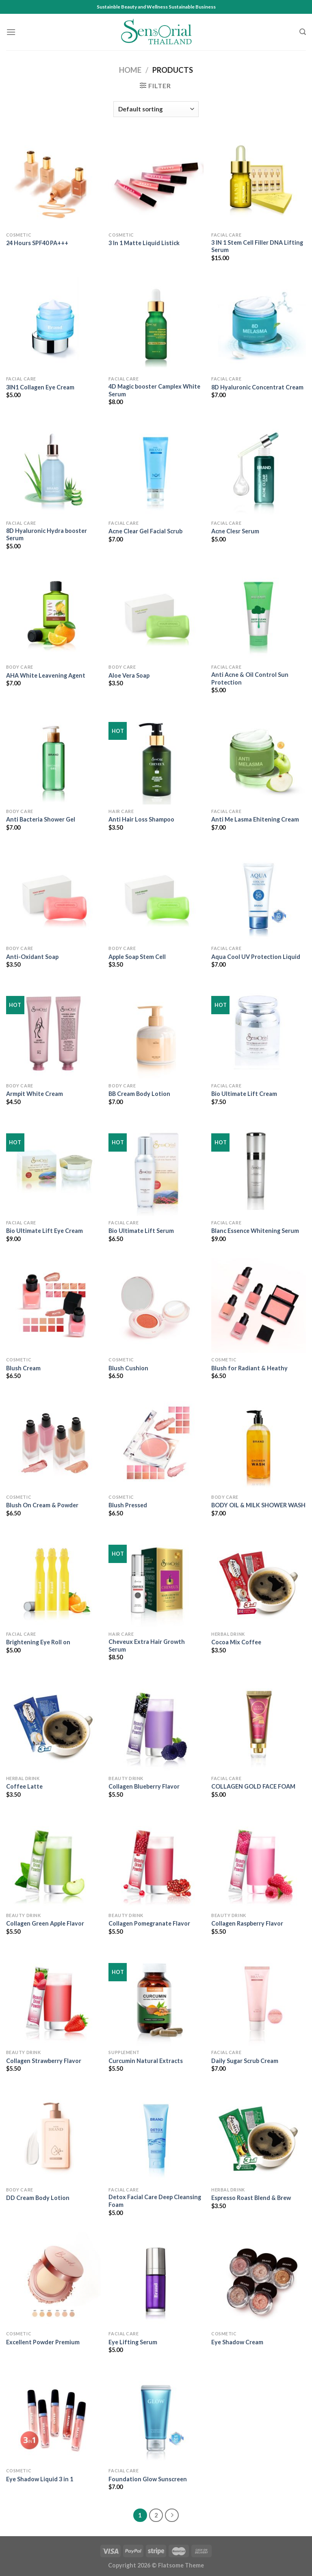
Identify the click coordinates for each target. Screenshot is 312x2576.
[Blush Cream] (53, 1305)
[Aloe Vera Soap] (155, 612)
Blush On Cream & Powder (42, 1505)
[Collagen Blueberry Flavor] (155, 1723)
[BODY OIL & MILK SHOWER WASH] (258, 1442)
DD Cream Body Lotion (37, 2197)
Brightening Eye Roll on (38, 1642)
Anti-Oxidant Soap (32, 956)
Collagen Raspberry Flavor (247, 1923)
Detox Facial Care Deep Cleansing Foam (154, 2200)
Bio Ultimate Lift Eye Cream (44, 1230)
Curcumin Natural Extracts (145, 2060)
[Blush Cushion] (155, 1305)
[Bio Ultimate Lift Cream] (258, 1031)
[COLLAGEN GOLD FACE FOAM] (258, 1723)
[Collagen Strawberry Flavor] (53, 1998)
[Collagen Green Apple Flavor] (53, 1861)
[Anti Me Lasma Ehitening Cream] (258, 757)
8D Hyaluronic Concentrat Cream (257, 387)
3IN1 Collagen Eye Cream (40, 387)
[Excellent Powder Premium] (53, 2279)
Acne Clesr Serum (235, 531)
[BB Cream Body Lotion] (155, 1031)
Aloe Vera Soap (129, 675)
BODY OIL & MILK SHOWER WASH (258, 1505)
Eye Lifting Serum (132, 2342)
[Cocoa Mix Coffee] (258, 1580)
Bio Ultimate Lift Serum (141, 1230)
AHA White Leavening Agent (45, 675)
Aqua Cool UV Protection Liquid (255, 956)
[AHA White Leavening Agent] (53, 612)
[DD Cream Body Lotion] (53, 2135)
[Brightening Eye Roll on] (53, 1580)
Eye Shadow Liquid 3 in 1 (39, 2479)
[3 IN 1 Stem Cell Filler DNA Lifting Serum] (258, 180)
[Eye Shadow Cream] (258, 2279)
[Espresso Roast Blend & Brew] (258, 2135)
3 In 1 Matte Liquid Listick (144, 242)
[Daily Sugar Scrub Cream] (258, 1998)
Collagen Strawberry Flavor (43, 2060)
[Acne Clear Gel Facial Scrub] (155, 469)
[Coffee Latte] (53, 1723)
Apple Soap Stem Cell (137, 956)
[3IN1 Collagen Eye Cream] (53, 324)
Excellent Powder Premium (43, 2342)
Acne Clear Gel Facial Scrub (145, 531)
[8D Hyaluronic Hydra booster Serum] (53, 469)
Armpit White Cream (34, 1093)
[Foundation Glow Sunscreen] (155, 2416)
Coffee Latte (24, 1786)
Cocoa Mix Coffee (236, 1642)
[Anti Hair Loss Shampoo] (155, 757)
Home (130, 69)
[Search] (302, 32)
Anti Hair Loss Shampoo (141, 819)
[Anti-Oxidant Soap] (53, 894)
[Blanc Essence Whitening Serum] (258, 1168)
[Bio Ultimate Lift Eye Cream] (53, 1168)
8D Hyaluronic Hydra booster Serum (46, 534)
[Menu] (11, 32)
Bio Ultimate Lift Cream (244, 1093)
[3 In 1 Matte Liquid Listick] (155, 180)
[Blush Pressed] (155, 1442)
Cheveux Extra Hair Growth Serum (146, 1645)
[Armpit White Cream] (53, 1031)
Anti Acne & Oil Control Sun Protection (249, 678)
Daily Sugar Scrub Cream (244, 2060)
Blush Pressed (127, 1505)
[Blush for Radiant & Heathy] (258, 1305)
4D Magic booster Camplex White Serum (154, 390)
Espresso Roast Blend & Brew (251, 2197)
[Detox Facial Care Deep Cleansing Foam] (155, 2135)
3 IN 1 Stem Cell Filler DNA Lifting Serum (257, 246)
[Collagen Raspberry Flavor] (258, 1861)
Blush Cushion (128, 1368)
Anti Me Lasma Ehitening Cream (255, 819)
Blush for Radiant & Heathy (249, 1368)
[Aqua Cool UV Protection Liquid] (258, 894)
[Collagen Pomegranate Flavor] (155, 1861)
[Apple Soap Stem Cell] (155, 894)
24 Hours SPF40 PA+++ (37, 242)
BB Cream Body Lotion (139, 1093)
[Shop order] (156, 109)
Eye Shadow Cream (237, 2342)
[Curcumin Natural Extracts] (155, 1998)
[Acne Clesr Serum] (258, 469)
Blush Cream (23, 1368)
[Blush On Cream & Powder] (53, 1442)
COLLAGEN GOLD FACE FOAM (253, 1786)
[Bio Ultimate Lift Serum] (155, 1168)
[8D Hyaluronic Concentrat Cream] (258, 324)
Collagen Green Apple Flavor (45, 1923)
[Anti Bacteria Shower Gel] (53, 757)
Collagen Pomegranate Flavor (149, 1923)
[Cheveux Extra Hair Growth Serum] (155, 1580)
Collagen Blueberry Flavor (144, 1786)
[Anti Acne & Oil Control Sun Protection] (258, 612)
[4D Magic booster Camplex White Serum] (155, 324)
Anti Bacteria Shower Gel (40, 819)
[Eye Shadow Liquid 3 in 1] (53, 2416)
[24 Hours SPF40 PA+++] (53, 180)
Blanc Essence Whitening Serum (255, 1230)
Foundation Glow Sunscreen (147, 2479)
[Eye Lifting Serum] (155, 2279)
